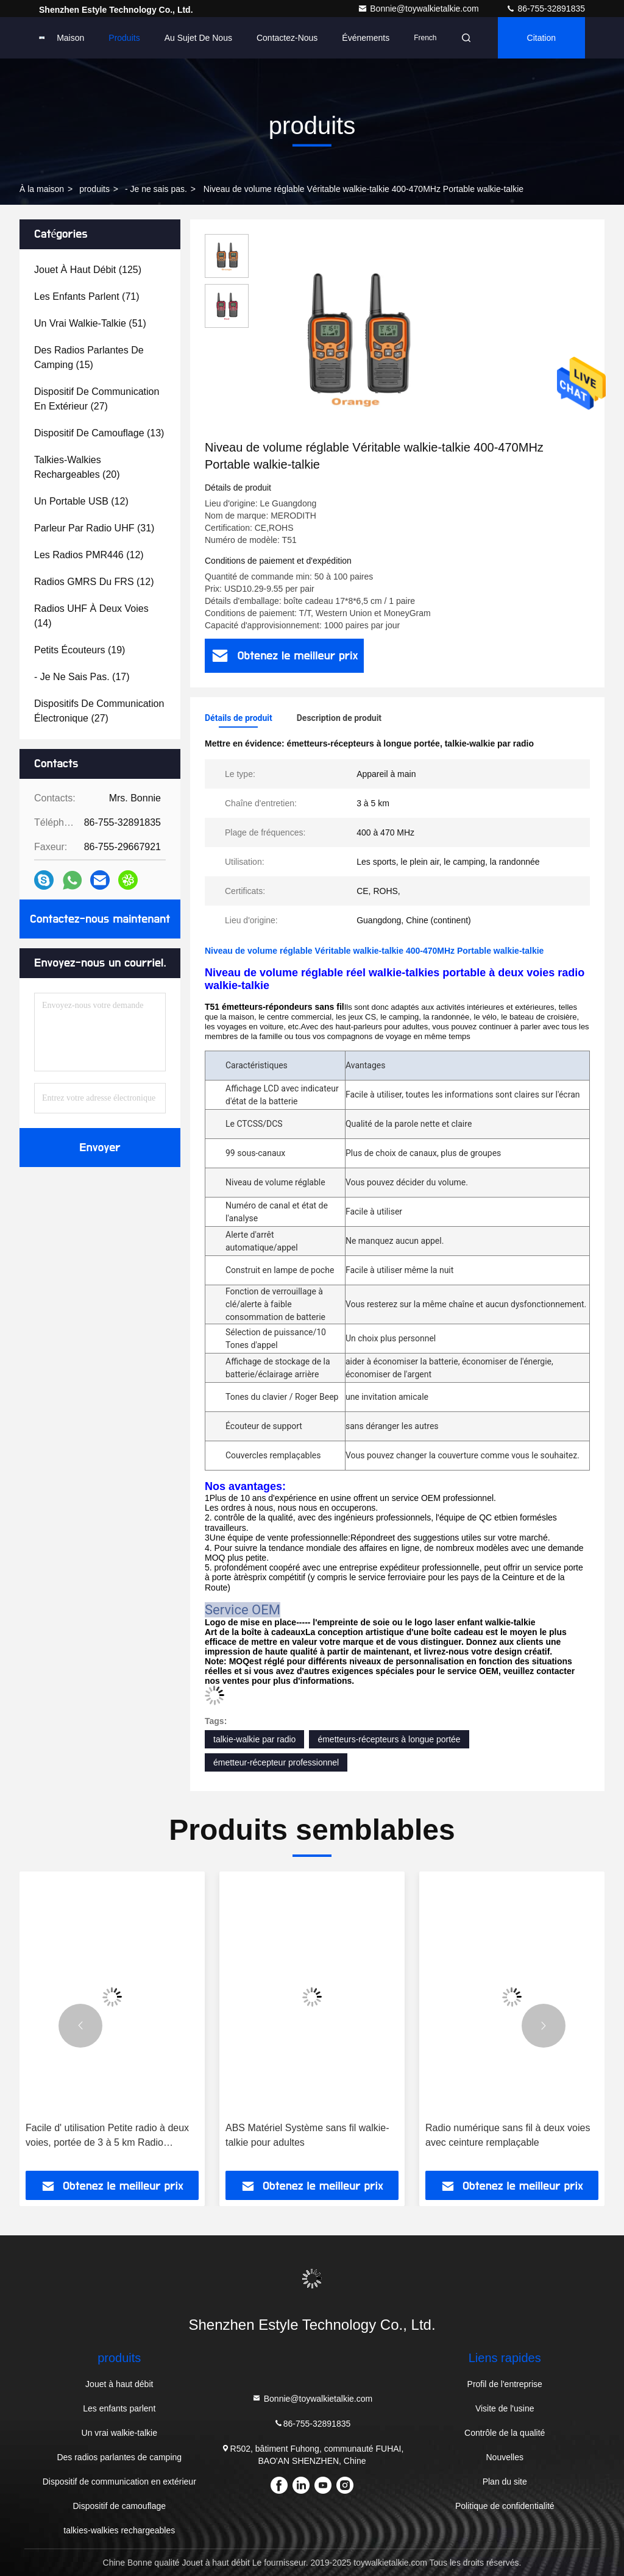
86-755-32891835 (545, 8)
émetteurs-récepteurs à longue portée (388, 1739)
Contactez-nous (287, 38)
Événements (365, 38)
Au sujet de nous (198, 38)
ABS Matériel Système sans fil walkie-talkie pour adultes (307, 2135)
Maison (70, 38)
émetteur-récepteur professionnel (276, 1762)
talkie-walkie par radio (254, 1739)
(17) (82, 677)
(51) (90, 323)
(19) (79, 650)
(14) (91, 615)
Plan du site (505, 2481)
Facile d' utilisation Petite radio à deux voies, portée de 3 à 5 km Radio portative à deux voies (107, 2136)
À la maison (42, 189)
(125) (87, 269)
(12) (81, 501)
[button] (80, 2026)
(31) (94, 528)
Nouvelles (504, 2457)
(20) (77, 467)
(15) (89, 357)
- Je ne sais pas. (156, 189)
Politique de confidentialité (505, 2506)
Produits (124, 38)
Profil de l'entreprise (504, 2384)
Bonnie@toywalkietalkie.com (419, 8)
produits (94, 189)
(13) (99, 433)
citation (541, 38)
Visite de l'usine (504, 2408)
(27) (96, 398)
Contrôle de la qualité (504, 2433)
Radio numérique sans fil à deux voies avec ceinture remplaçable (507, 2135)
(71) (87, 296)
